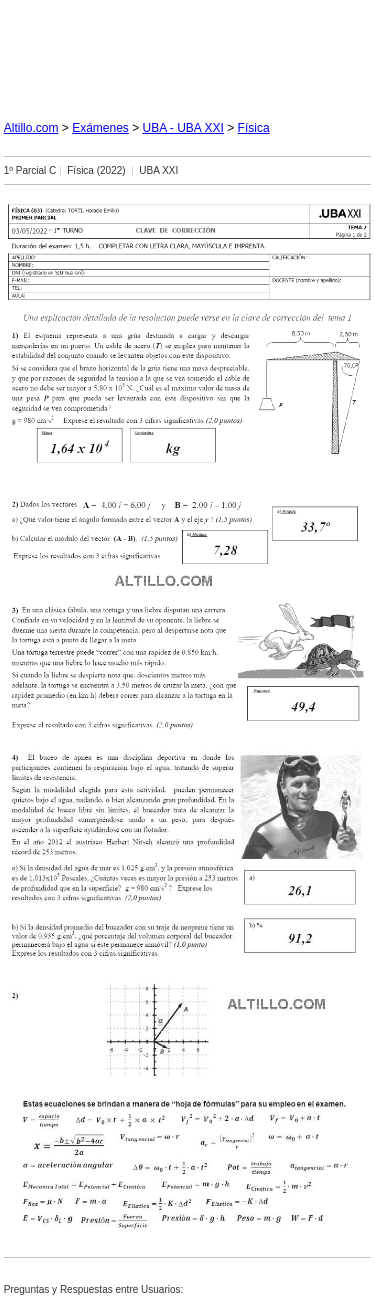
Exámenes (100, 128)
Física (254, 128)
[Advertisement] (188, 52)
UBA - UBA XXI (183, 128)
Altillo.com (31, 128)
